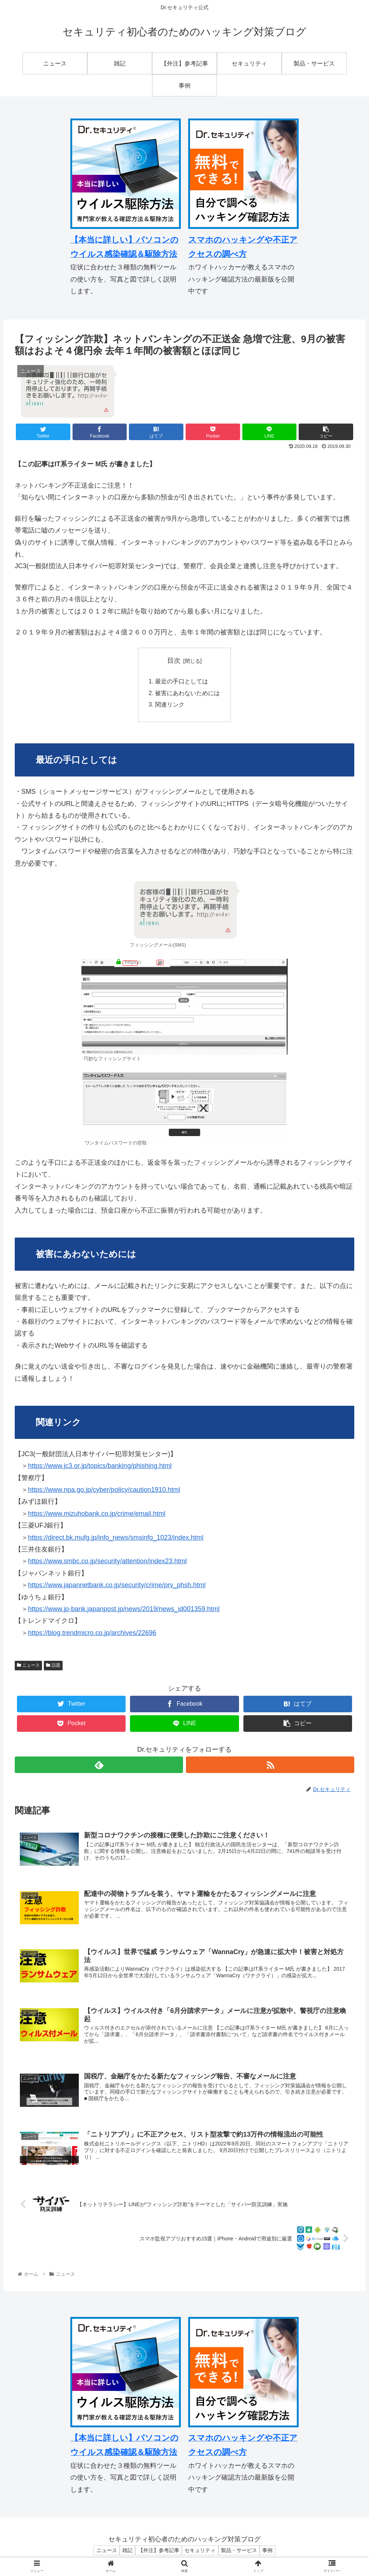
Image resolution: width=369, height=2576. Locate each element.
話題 (53, 1666)
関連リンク (169, 706)
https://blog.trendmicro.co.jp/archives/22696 (92, 1634)
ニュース (28, 1666)
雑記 (123, 2555)
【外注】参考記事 (157, 2555)
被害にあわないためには (187, 693)
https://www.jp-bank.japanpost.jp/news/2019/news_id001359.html (123, 1610)
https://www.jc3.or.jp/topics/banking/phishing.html (100, 1467)
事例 (274, 2555)
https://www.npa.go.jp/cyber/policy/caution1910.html (104, 1491)
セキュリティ (201, 2555)
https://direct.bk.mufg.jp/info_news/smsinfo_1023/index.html (115, 1538)
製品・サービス (243, 2555)
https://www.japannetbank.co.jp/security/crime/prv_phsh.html (116, 1586)
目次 (173, 660)
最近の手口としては (181, 682)
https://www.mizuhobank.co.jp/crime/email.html (96, 1515)
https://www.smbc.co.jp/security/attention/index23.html (107, 1562)
